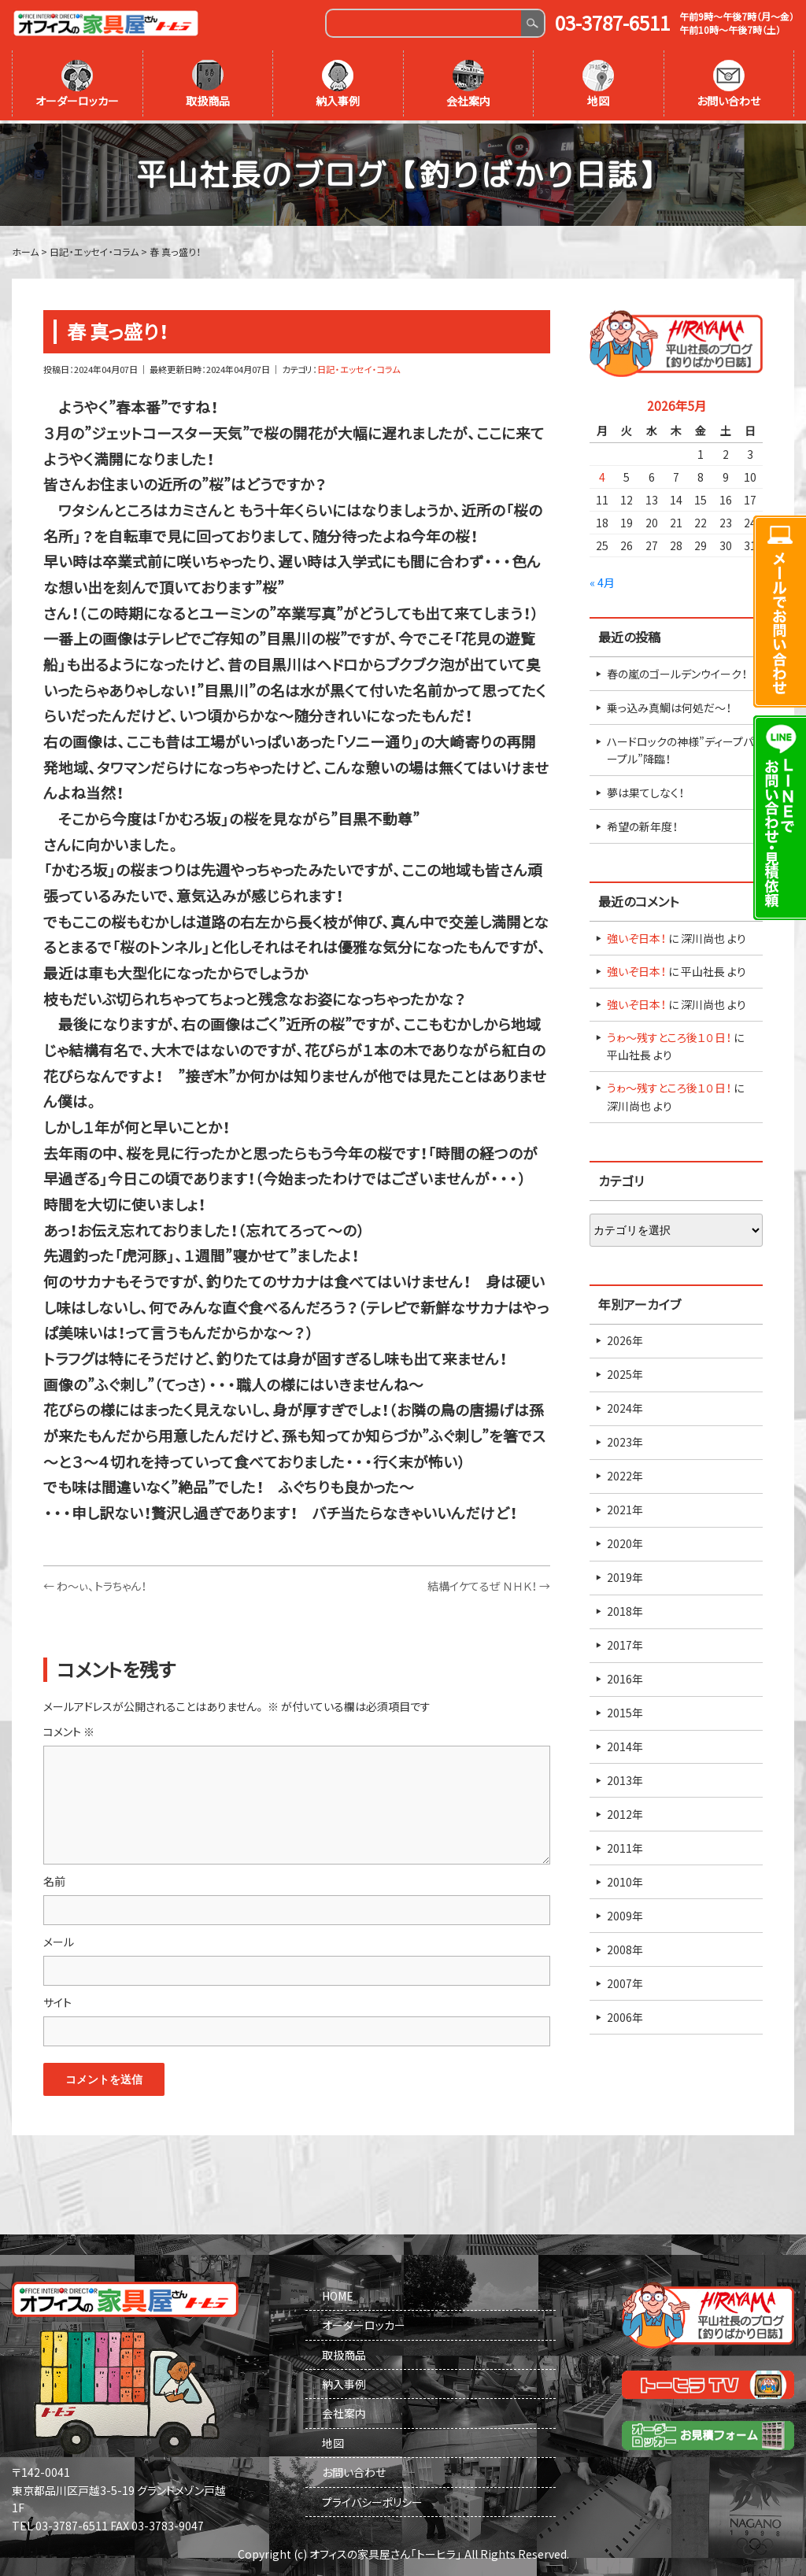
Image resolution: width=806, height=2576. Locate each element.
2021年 (625, 1507)
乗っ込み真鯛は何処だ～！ (669, 704)
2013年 (625, 1778)
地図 (598, 84)
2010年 (625, 1879)
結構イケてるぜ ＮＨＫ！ (488, 1583)
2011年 (625, 1845)
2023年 (625, 1439)
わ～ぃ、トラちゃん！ (94, 1583)
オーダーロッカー (77, 84)
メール (58, 1939)
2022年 (625, 1473)
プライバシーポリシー (372, 2500)
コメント (68, 1729)
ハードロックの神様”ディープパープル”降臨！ (680, 746)
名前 (54, 1879)
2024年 (625, 1406)
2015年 (625, 1710)
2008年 (625, 1947)
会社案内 (468, 84)
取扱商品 (208, 84)
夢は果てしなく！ (645, 790)
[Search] (424, 23)
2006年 (625, 2015)
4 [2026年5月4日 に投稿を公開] (602, 474)
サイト (57, 2000)
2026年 (625, 1338)
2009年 (625, 1913)
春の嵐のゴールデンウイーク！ (677, 670)
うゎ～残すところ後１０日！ (669, 1035)
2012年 (625, 1812)
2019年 (625, 1575)
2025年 (625, 1372)
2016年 (625, 1676)
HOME (337, 2293)
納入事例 (338, 84)
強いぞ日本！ (636, 936)
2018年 (625, 1609)
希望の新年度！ (642, 824)
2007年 (625, 1981)
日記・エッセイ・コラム (358, 367)
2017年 (625, 1642)
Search (532, 23)
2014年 (625, 1744)
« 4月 (602, 580)
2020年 (625, 1541)
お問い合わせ (728, 84)
